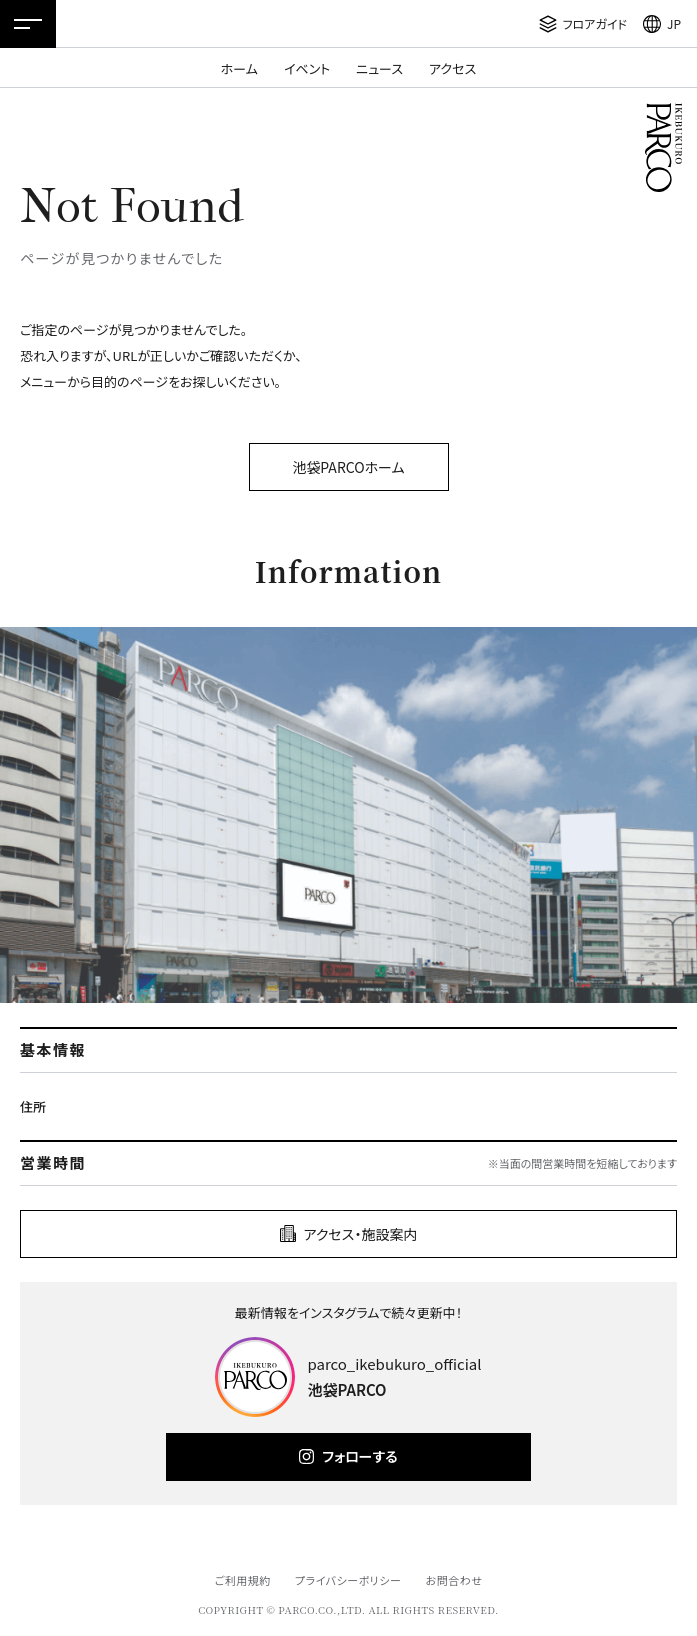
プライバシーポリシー (348, 1580)
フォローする (359, 1456)
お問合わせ (454, 1580)
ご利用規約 (242, 1580)
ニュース (379, 68)
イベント (307, 68)
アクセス (452, 68)
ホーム (239, 68)
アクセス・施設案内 (361, 1234)
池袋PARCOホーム (348, 467)
